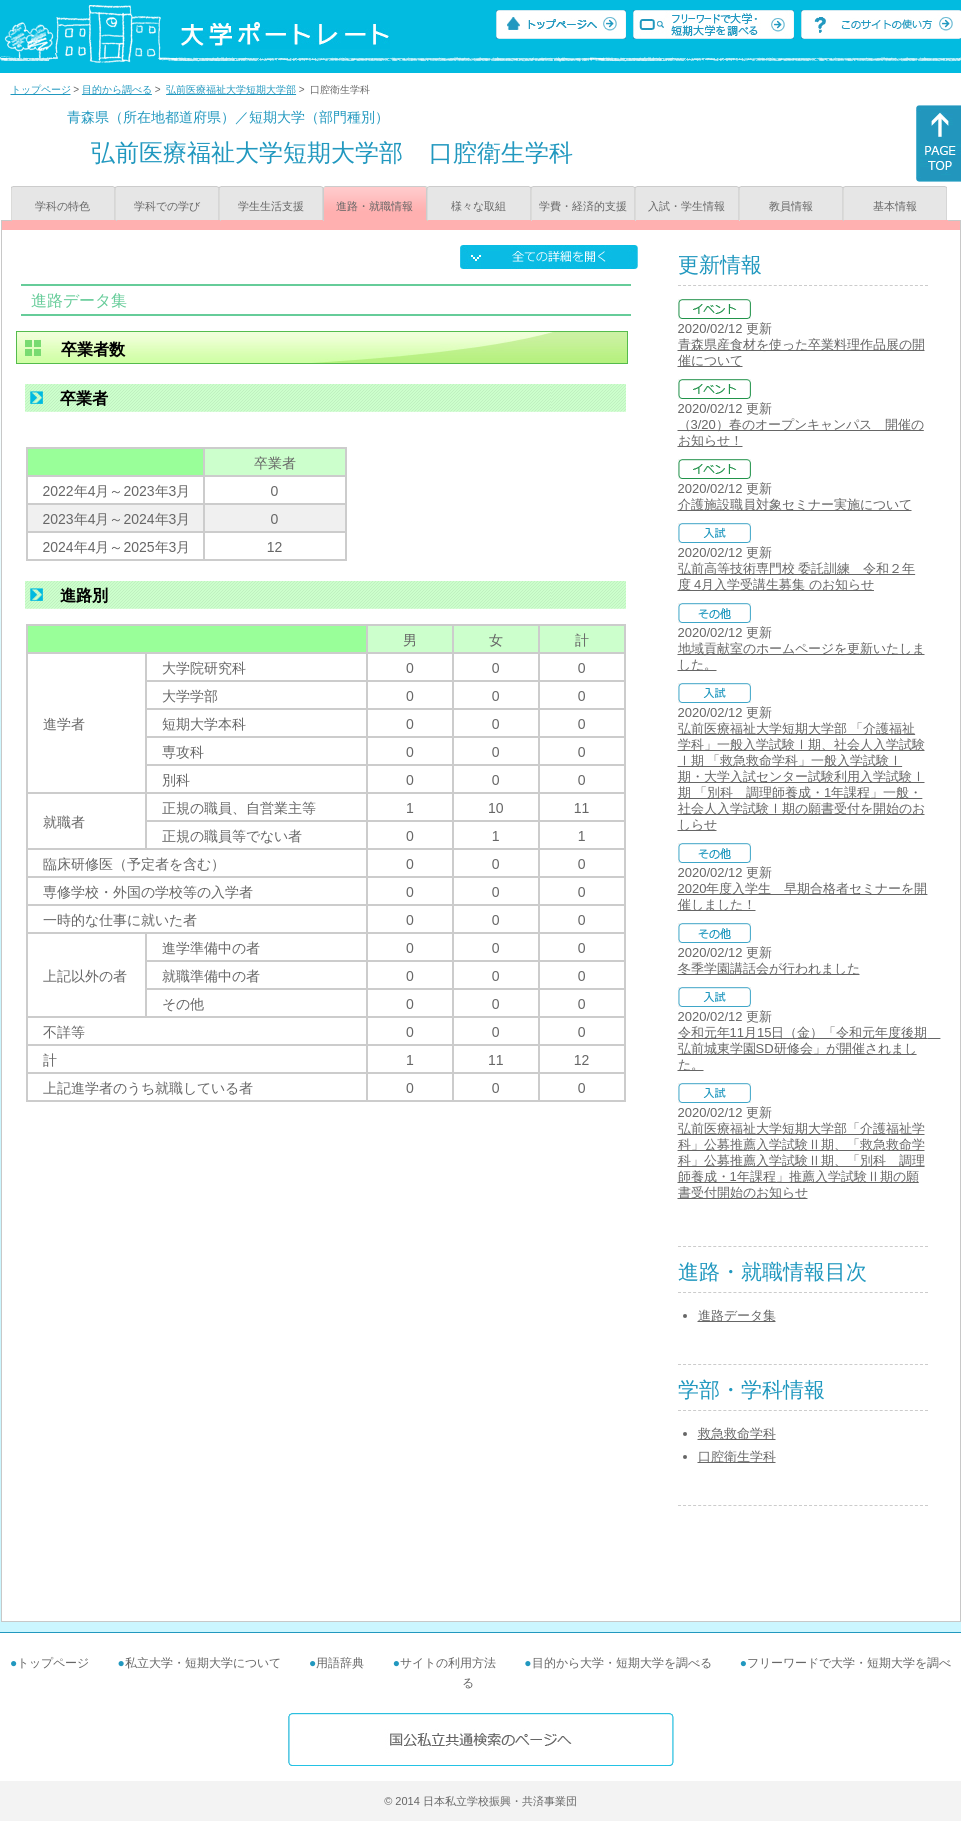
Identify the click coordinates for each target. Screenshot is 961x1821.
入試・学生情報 (686, 206)
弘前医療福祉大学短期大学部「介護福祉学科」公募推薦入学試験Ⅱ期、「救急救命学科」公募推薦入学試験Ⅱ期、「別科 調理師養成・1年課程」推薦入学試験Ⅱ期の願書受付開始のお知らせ (801, 1160)
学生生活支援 (271, 206)
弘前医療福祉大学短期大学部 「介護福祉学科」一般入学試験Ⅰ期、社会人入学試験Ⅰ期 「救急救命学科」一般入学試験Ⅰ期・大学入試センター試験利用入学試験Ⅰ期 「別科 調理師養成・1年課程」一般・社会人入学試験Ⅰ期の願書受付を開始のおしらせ (801, 776)
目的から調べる (117, 89)
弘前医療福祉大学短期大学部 (231, 89)
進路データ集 (737, 1315)
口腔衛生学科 (737, 1456)
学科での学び (167, 206)
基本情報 (895, 206)
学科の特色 (62, 206)
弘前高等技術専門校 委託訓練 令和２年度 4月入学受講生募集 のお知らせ (797, 576)
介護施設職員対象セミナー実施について (795, 504)
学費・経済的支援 (583, 206)
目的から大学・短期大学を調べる (622, 1663)
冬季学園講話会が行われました (769, 968)
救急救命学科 (737, 1433)
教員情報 (791, 206)
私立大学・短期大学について (203, 1663)
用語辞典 (340, 1663)
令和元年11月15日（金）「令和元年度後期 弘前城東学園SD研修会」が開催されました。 (809, 1048)
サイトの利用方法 (448, 1663)
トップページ (41, 89)
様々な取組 (478, 206)
